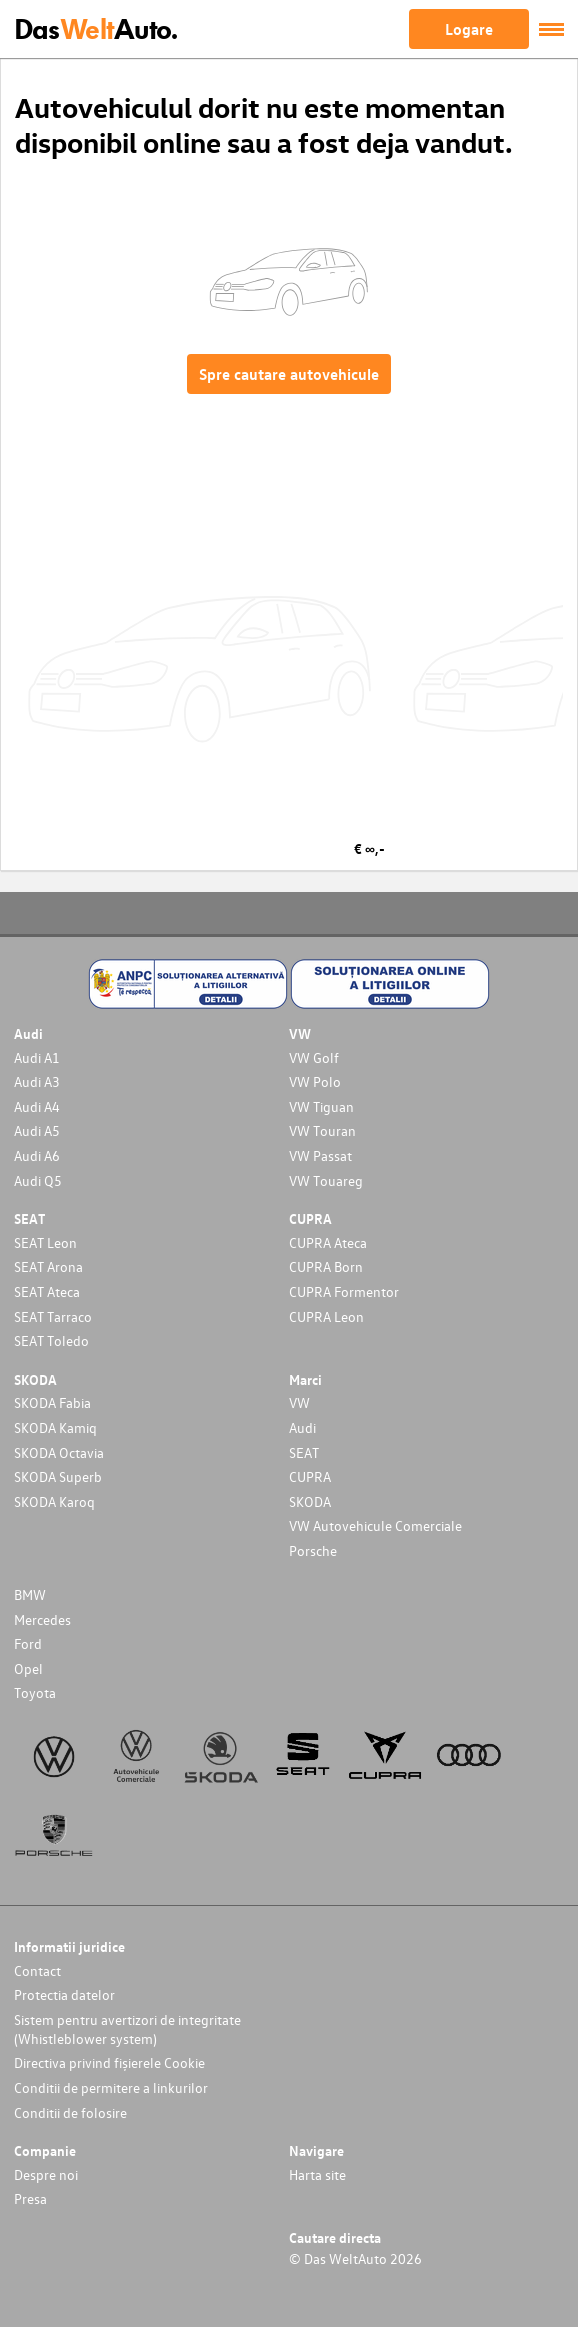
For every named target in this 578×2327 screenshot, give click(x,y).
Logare (469, 29)
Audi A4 (37, 1106)
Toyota (35, 1692)
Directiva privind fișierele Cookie (109, 2062)
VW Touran (322, 1130)
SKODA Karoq (54, 1501)
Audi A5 (37, 1130)
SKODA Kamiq (55, 1427)
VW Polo (315, 1081)
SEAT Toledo (51, 1340)
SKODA (310, 1501)
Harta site (317, 2174)
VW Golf (314, 1057)
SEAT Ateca (47, 1291)
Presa (30, 2198)
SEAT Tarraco (53, 1316)
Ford (28, 1643)
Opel (28, 1668)
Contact (37, 1970)
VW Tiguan (321, 1106)
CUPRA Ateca (328, 1242)
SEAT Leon (45, 1242)
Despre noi (46, 2174)
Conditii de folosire (70, 2112)
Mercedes (42, 1619)
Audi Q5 (38, 1180)
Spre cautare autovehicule (289, 374)
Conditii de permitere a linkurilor (111, 2087)
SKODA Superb (58, 1476)
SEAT (304, 1452)
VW (299, 1402)
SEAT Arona (48, 1266)
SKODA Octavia (59, 1452)
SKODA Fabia (52, 1402)
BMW (30, 1594)
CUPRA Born (326, 1266)
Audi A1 (37, 1057)
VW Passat (320, 1155)
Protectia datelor (64, 1994)
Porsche (313, 1550)
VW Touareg (326, 1180)
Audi (302, 1427)
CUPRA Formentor (344, 1291)
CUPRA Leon (326, 1316)
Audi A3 (37, 1081)
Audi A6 (37, 1155)
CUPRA (310, 1476)
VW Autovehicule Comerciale (375, 1525)
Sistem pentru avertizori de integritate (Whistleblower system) (127, 2029)
